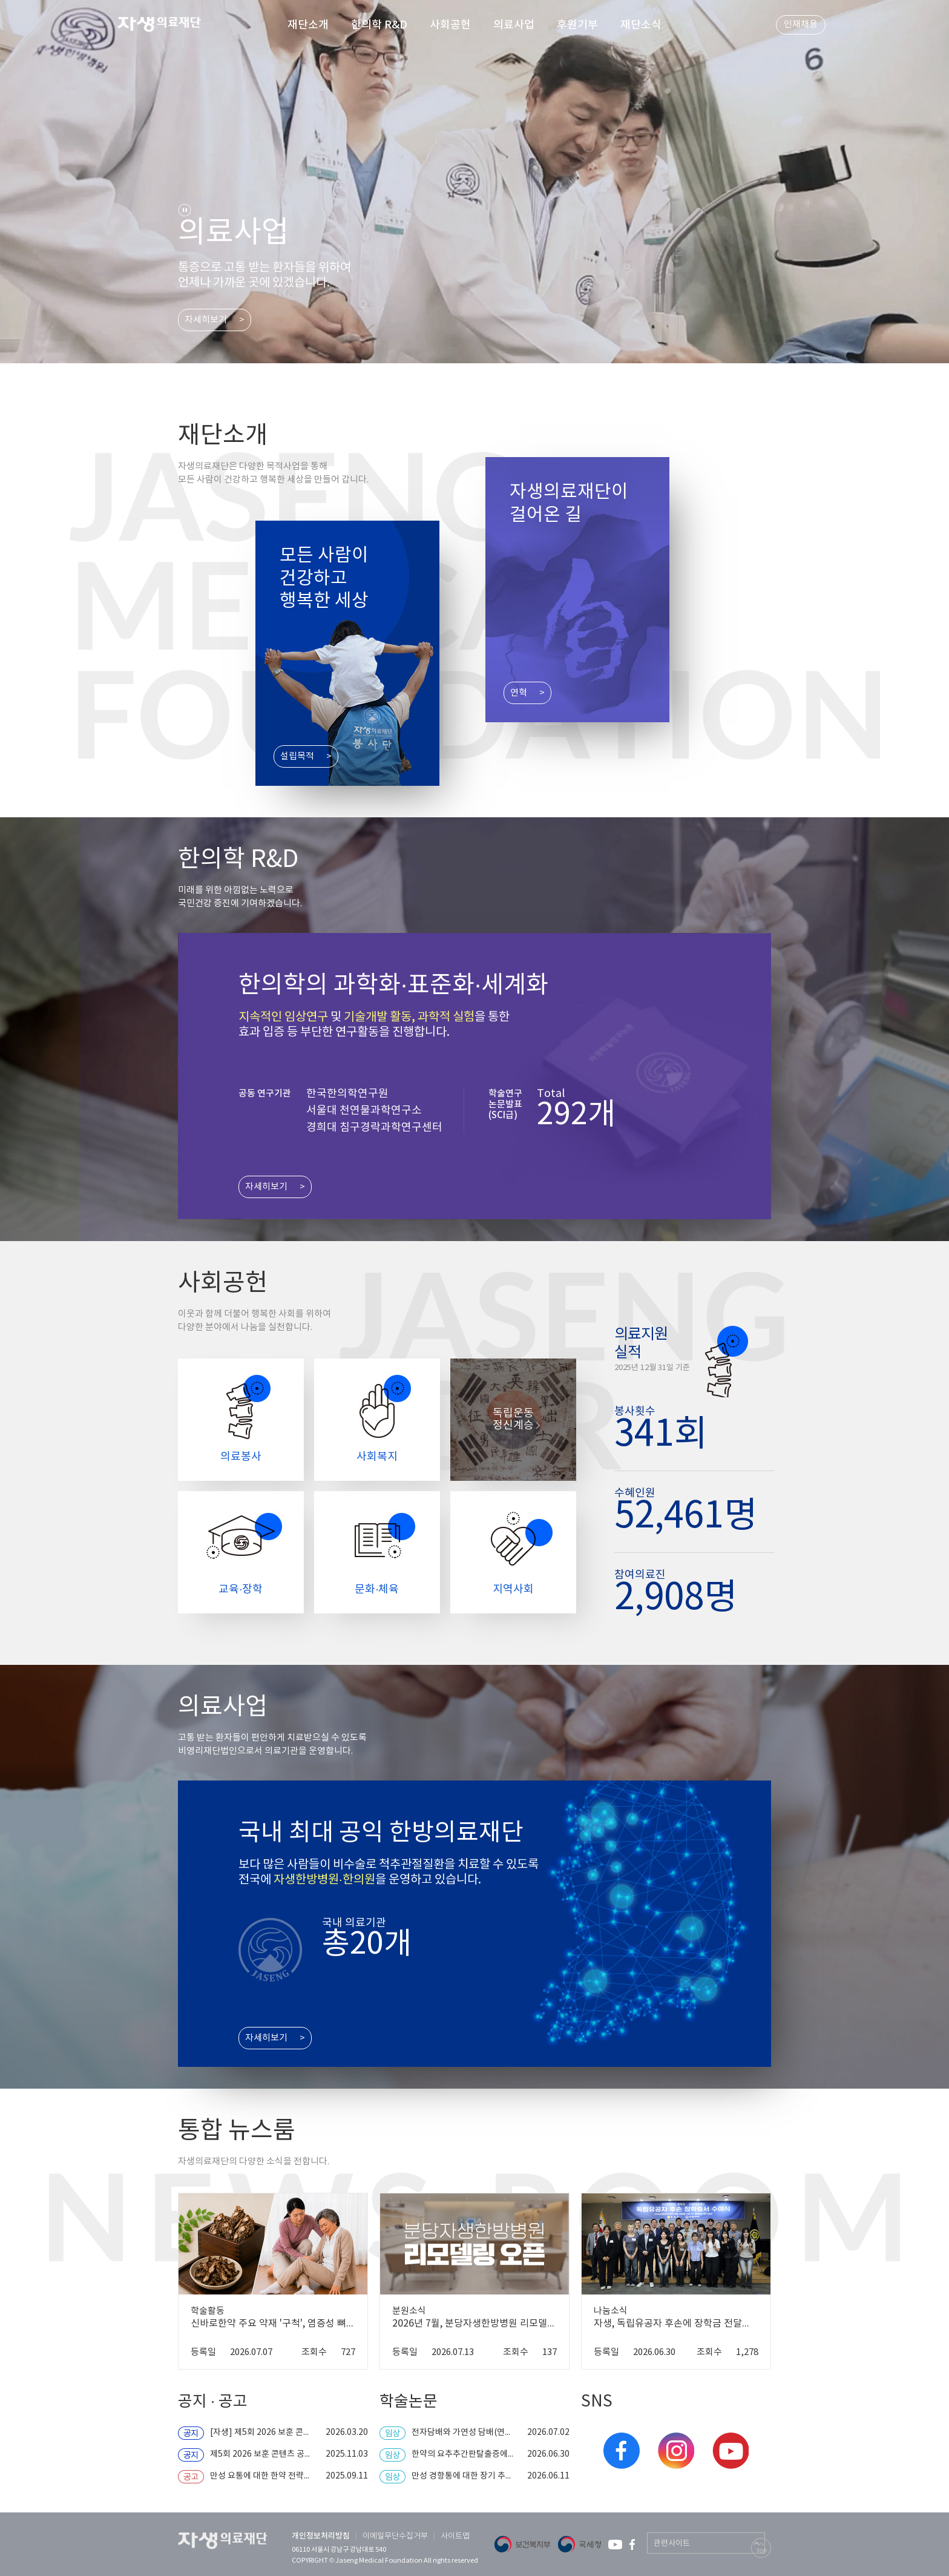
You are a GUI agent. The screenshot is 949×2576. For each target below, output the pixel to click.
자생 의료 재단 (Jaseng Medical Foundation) (166, 26)
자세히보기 (206, 320)
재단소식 (641, 25)
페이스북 (621, 2451)
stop (184, 210)
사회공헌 (450, 25)
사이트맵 (455, 2536)
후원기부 (577, 25)
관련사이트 (672, 2543)
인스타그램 (676, 2451)
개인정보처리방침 (321, 2536)
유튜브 (730, 2451)
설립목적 (297, 756)
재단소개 (308, 25)
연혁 (518, 693)
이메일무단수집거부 (395, 2536)
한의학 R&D (379, 25)
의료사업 (513, 25)
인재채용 (801, 24)
